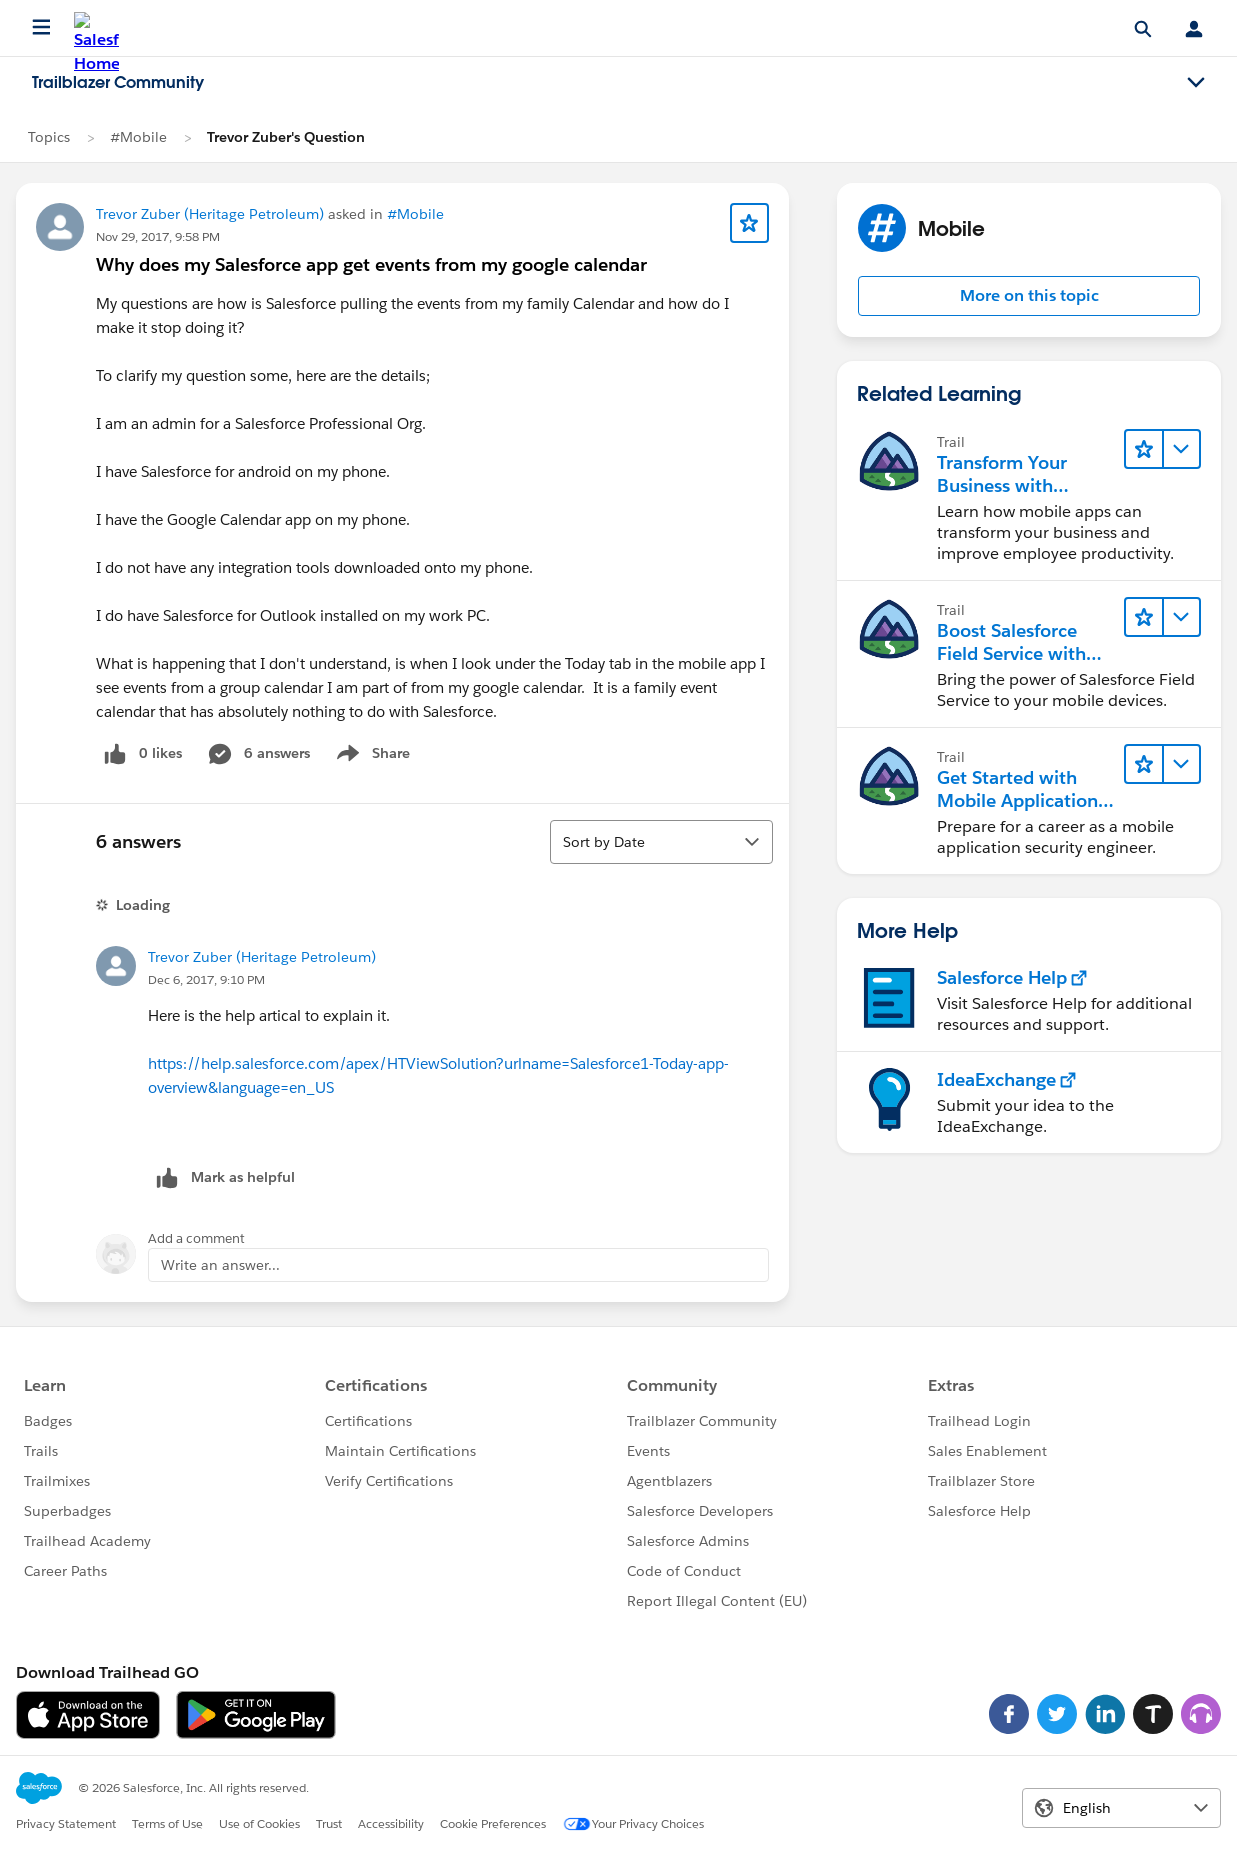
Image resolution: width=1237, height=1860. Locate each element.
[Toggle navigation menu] (1196, 83)
